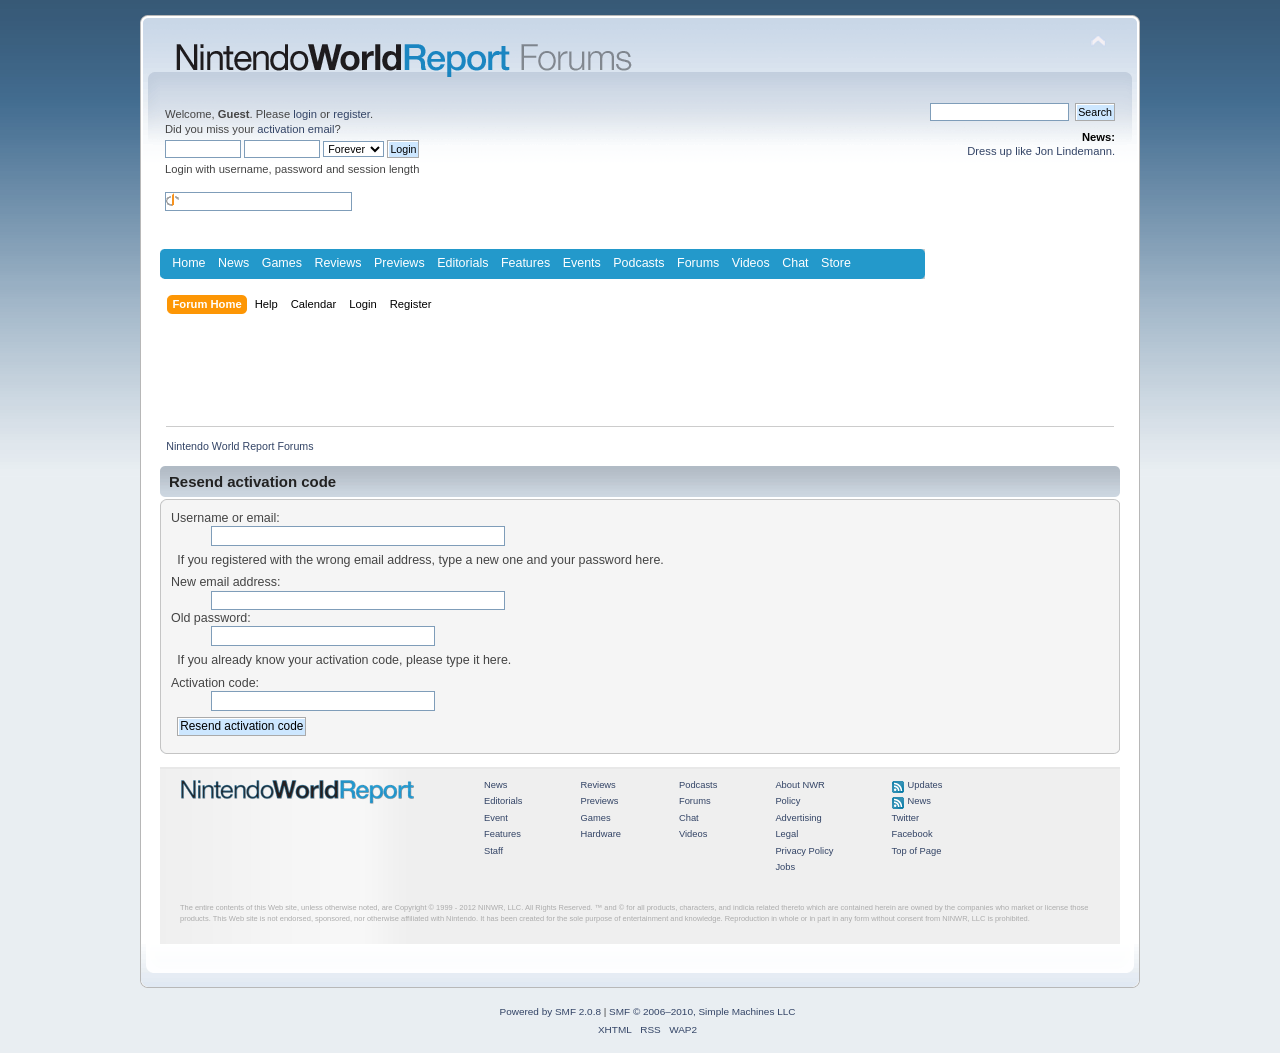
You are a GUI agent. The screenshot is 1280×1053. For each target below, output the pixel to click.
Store (836, 263)
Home (188, 263)
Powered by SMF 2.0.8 (550, 1011)
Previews (399, 263)
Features (525, 263)
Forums (698, 263)
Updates (925, 785)
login (305, 114)
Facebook (912, 834)
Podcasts (638, 263)
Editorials (462, 263)
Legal (786, 834)
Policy (787, 801)
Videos (751, 263)
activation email (295, 129)
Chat (795, 263)
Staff (493, 851)
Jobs (785, 867)
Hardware (600, 834)
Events (582, 263)
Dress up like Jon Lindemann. (1041, 151)
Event (496, 818)
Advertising (798, 818)
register (351, 114)
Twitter (906, 818)
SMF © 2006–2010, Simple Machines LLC (702, 1011)
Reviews (337, 263)
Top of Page (917, 851)
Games (282, 263)
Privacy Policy (804, 851)
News (233, 263)
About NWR (799, 785)
